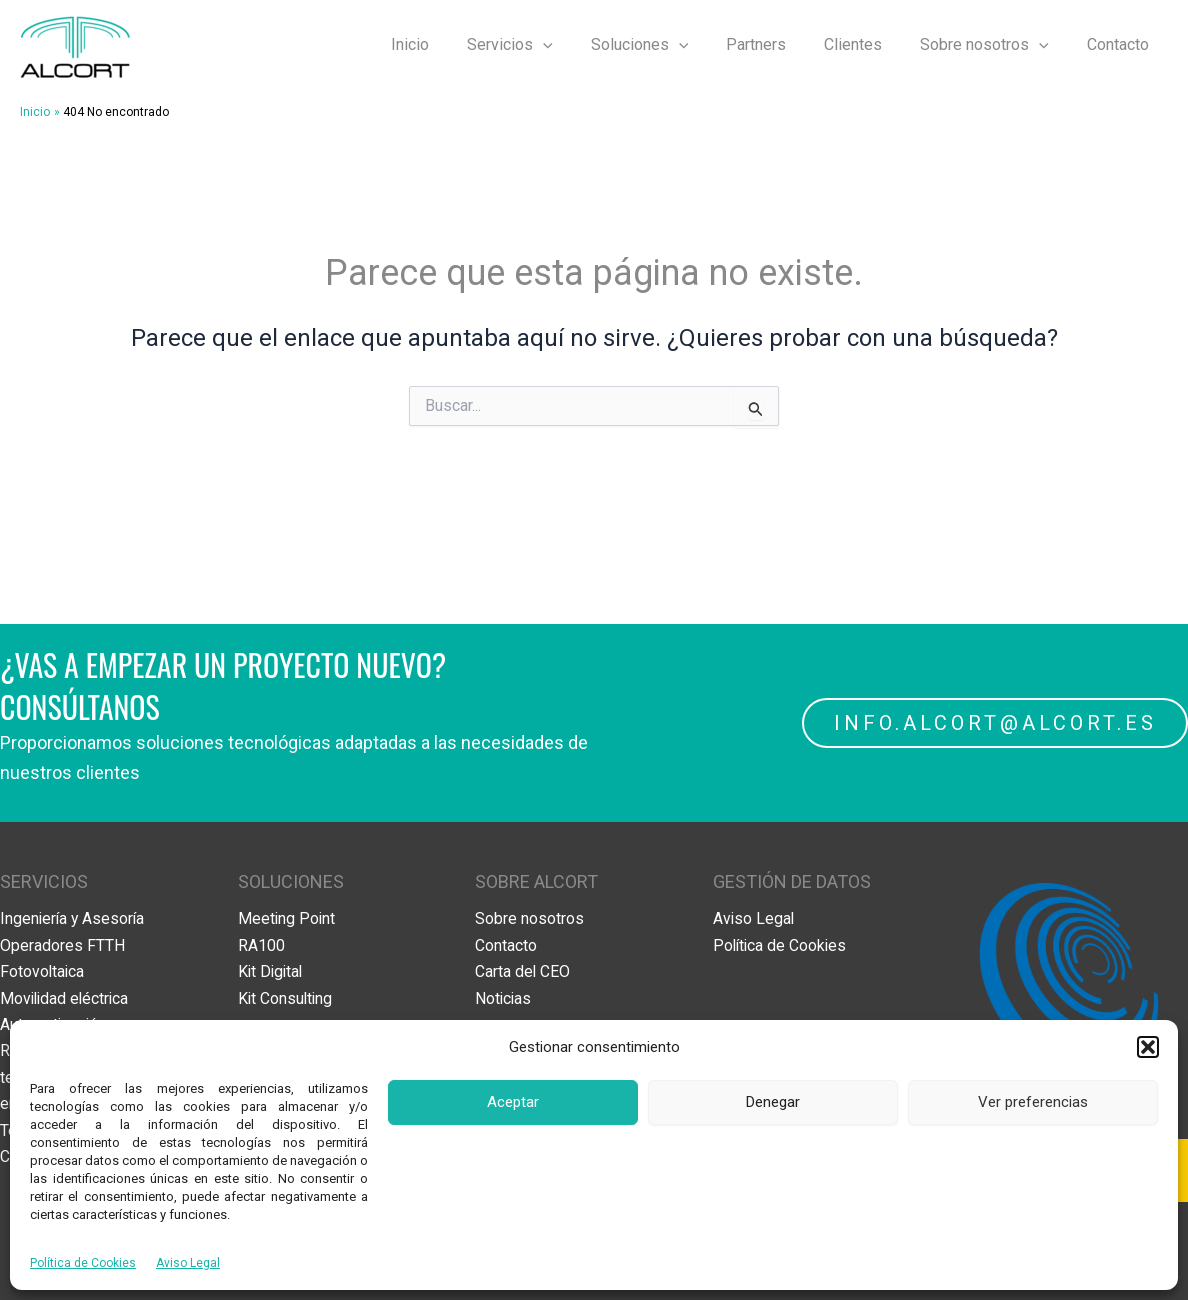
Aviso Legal (188, 1263)
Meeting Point (287, 918)
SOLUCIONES (291, 881)
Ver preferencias (1033, 1102)
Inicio (449, 44)
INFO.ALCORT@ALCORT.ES (994, 722)
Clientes (868, 44)
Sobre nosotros (993, 45)
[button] (1148, 1047)
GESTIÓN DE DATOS (792, 881)
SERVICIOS (44, 881)
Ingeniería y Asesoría (74, 918)
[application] (576, 45)
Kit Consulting (286, 997)
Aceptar (513, 1102)
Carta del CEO (523, 971)
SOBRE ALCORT (536, 881)
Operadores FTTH (62, 945)
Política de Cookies (83, 1263)
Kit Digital (272, 971)
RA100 (261, 945)
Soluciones (667, 45)
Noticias (504, 997)
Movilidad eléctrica (66, 997)
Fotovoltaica (43, 971)
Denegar (773, 1102)
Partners (777, 44)
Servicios (543, 45)
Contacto (1121, 44)
